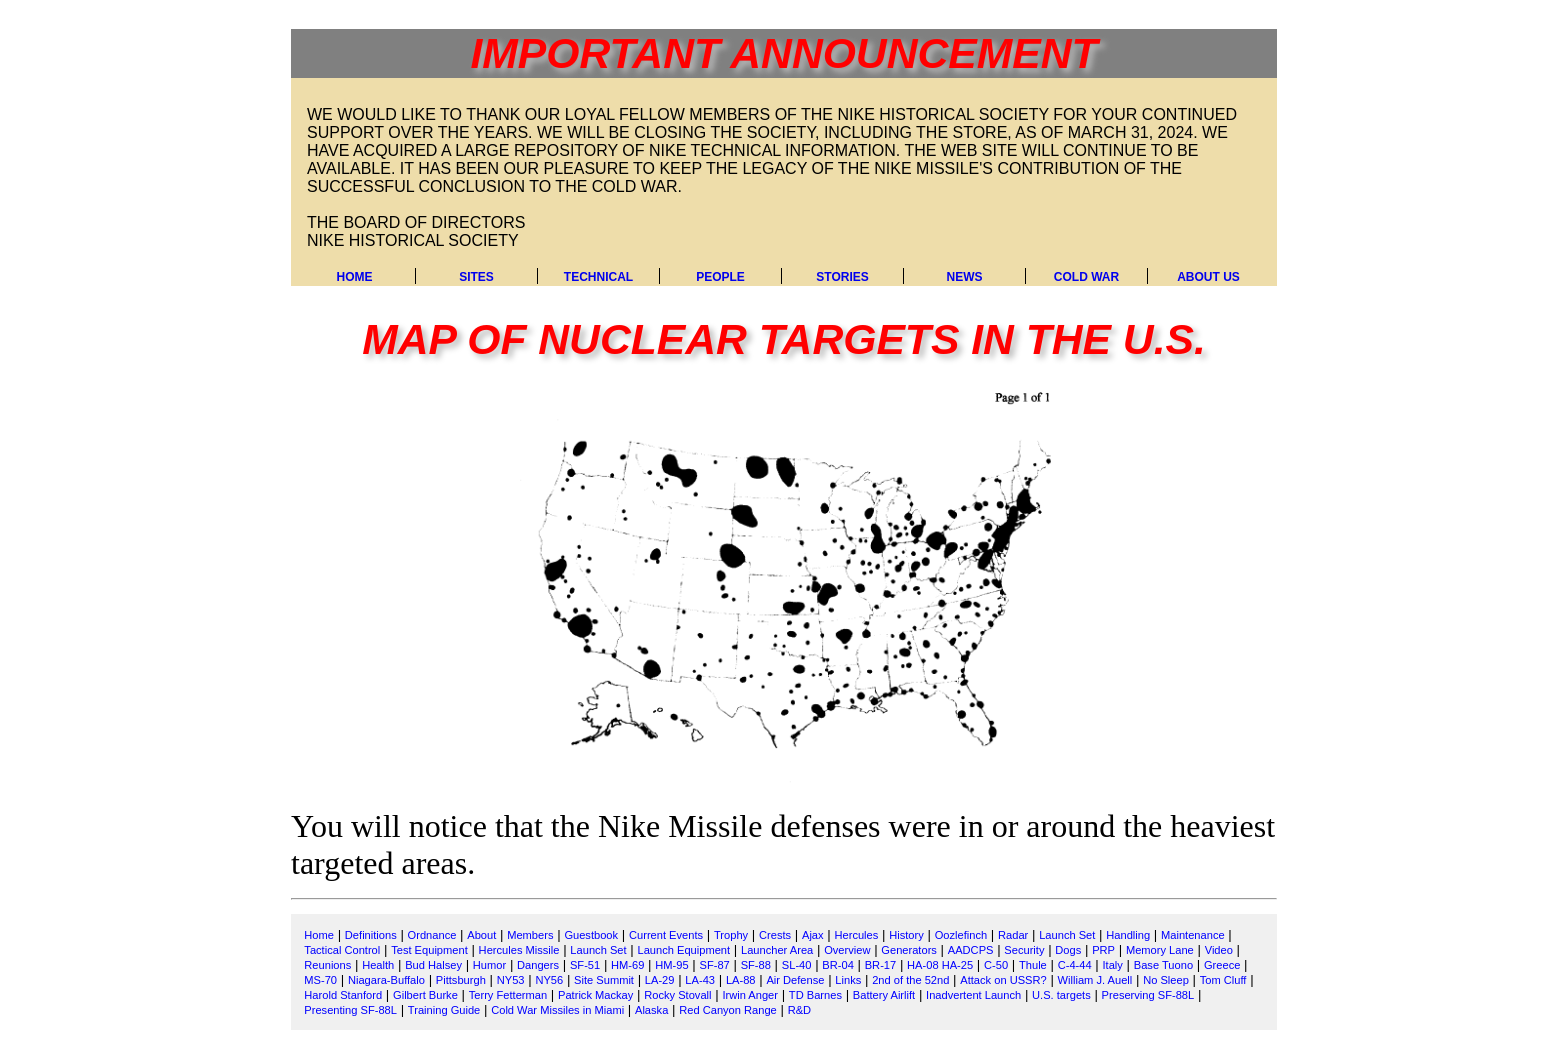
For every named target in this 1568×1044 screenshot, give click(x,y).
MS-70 (320, 980)
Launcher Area (777, 950)
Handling (1128, 935)
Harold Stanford (343, 995)
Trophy (731, 935)
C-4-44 (1075, 965)
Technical (598, 277)
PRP (1103, 950)
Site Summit (604, 980)
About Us (1208, 277)
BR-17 (881, 965)
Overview (847, 950)
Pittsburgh (461, 980)
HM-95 (671, 965)
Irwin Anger (750, 995)
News (965, 277)
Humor (489, 965)
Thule (1033, 965)
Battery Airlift (884, 995)
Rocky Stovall (677, 995)
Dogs (1068, 950)
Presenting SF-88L (350, 1010)
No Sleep (1166, 980)
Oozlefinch (961, 935)
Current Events (666, 935)
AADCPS (971, 950)
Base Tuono (1163, 965)
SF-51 (585, 965)
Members (530, 935)
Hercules (856, 935)
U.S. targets (1061, 995)
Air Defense (795, 980)
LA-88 (741, 980)
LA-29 (660, 980)
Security (1024, 950)
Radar (1013, 935)
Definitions (371, 935)
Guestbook (591, 935)
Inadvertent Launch (973, 995)
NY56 (549, 980)
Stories (842, 277)
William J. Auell (1095, 980)
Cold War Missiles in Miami (557, 1010)
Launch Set (1067, 935)
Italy (1113, 965)
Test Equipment (429, 950)
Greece (1222, 965)
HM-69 (627, 965)
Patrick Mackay (595, 995)
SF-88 (756, 965)
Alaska (651, 1010)
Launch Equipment (683, 950)
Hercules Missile (519, 950)
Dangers (538, 965)
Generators (909, 950)
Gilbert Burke (425, 995)
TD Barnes (815, 995)
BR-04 (838, 965)
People (720, 277)
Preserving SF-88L (1148, 995)
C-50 (996, 965)
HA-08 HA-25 (940, 965)
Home (355, 277)
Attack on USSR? (1003, 980)
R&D (799, 1010)
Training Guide (444, 1010)
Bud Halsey (433, 965)
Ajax (813, 935)
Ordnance (432, 935)
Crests (775, 935)
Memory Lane (1160, 950)
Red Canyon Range (728, 1010)
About (481, 935)
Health (378, 965)
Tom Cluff (1223, 980)
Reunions (327, 965)
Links (848, 980)
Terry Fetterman (508, 995)
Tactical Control (342, 950)
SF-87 (715, 965)
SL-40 (797, 965)
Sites (476, 277)
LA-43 (700, 980)
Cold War (1086, 277)
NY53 (511, 980)
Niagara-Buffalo (386, 980)
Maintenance (1193, 935)
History (906, 935)
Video (1219, 950)
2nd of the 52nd (910, 980)
